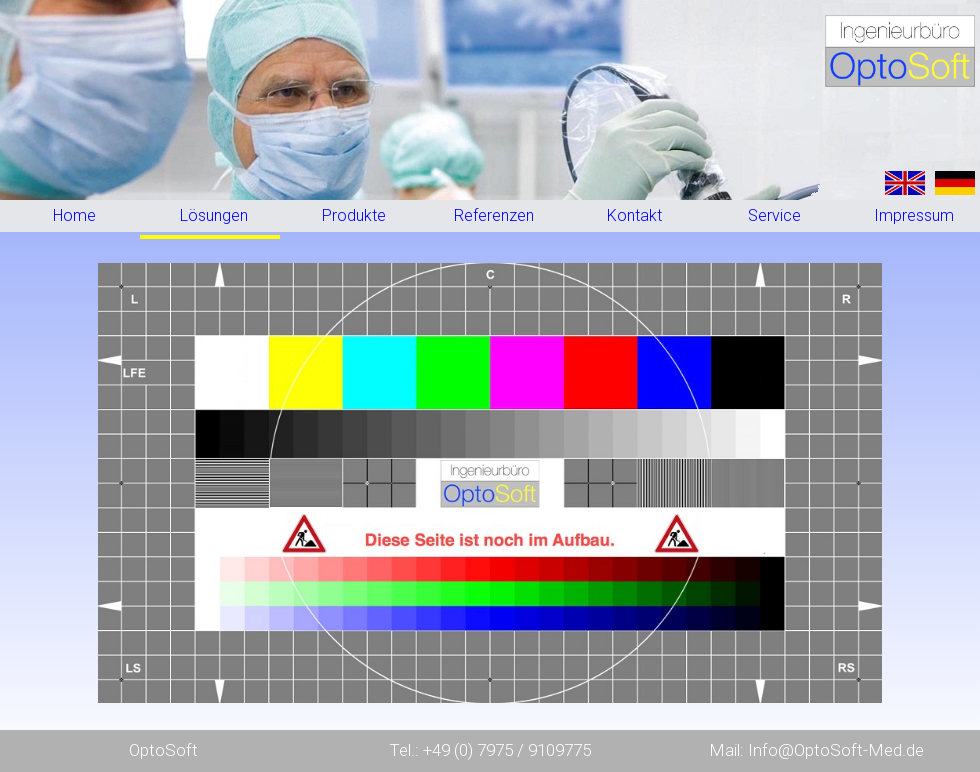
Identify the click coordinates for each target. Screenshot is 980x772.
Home (74, 215)
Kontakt (634, 215)
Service (774, 215)
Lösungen (214, 215)
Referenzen (494, 215)
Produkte (354, 215)
